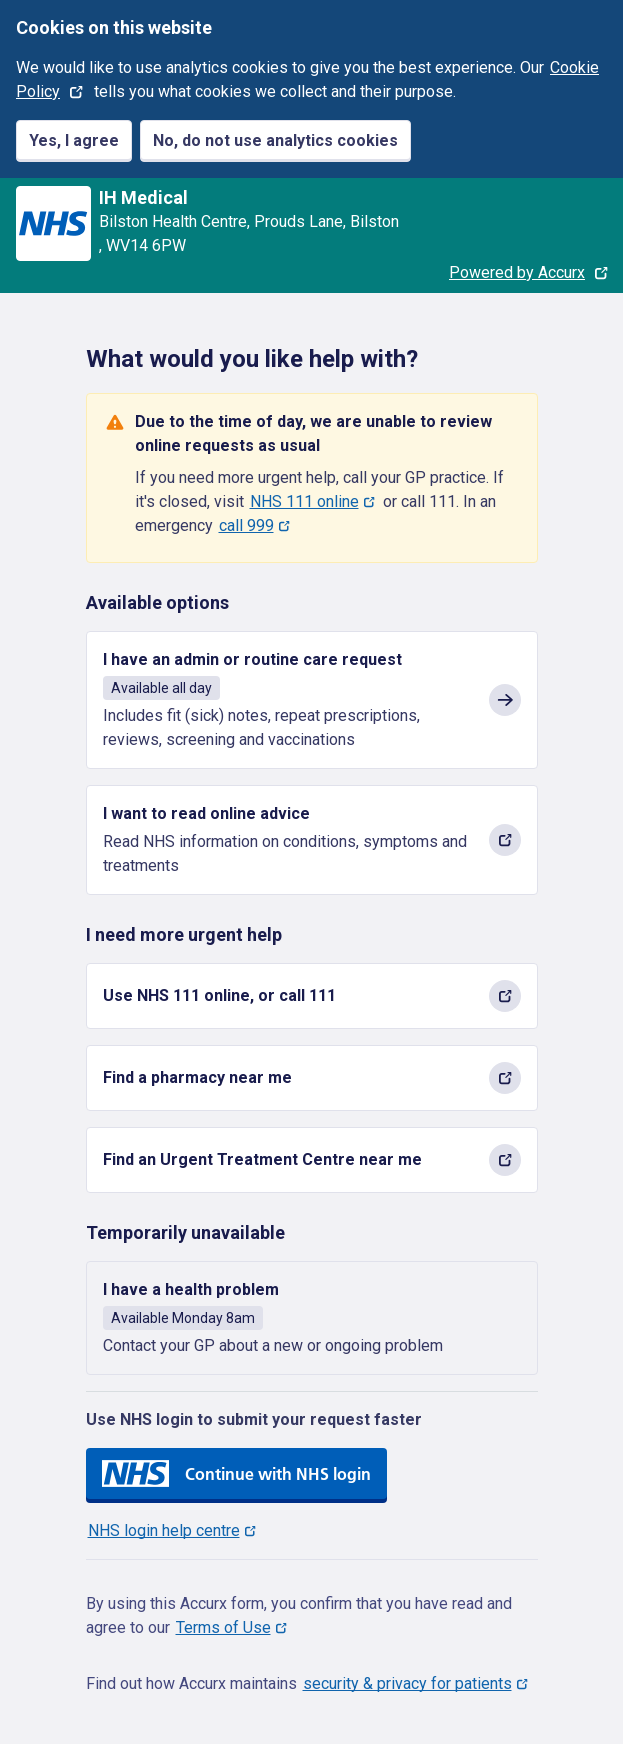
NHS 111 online (304, 501)
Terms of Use (223, 1627)
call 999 (246, 525)
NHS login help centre (164, 1530)
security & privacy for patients (407, 1683)
